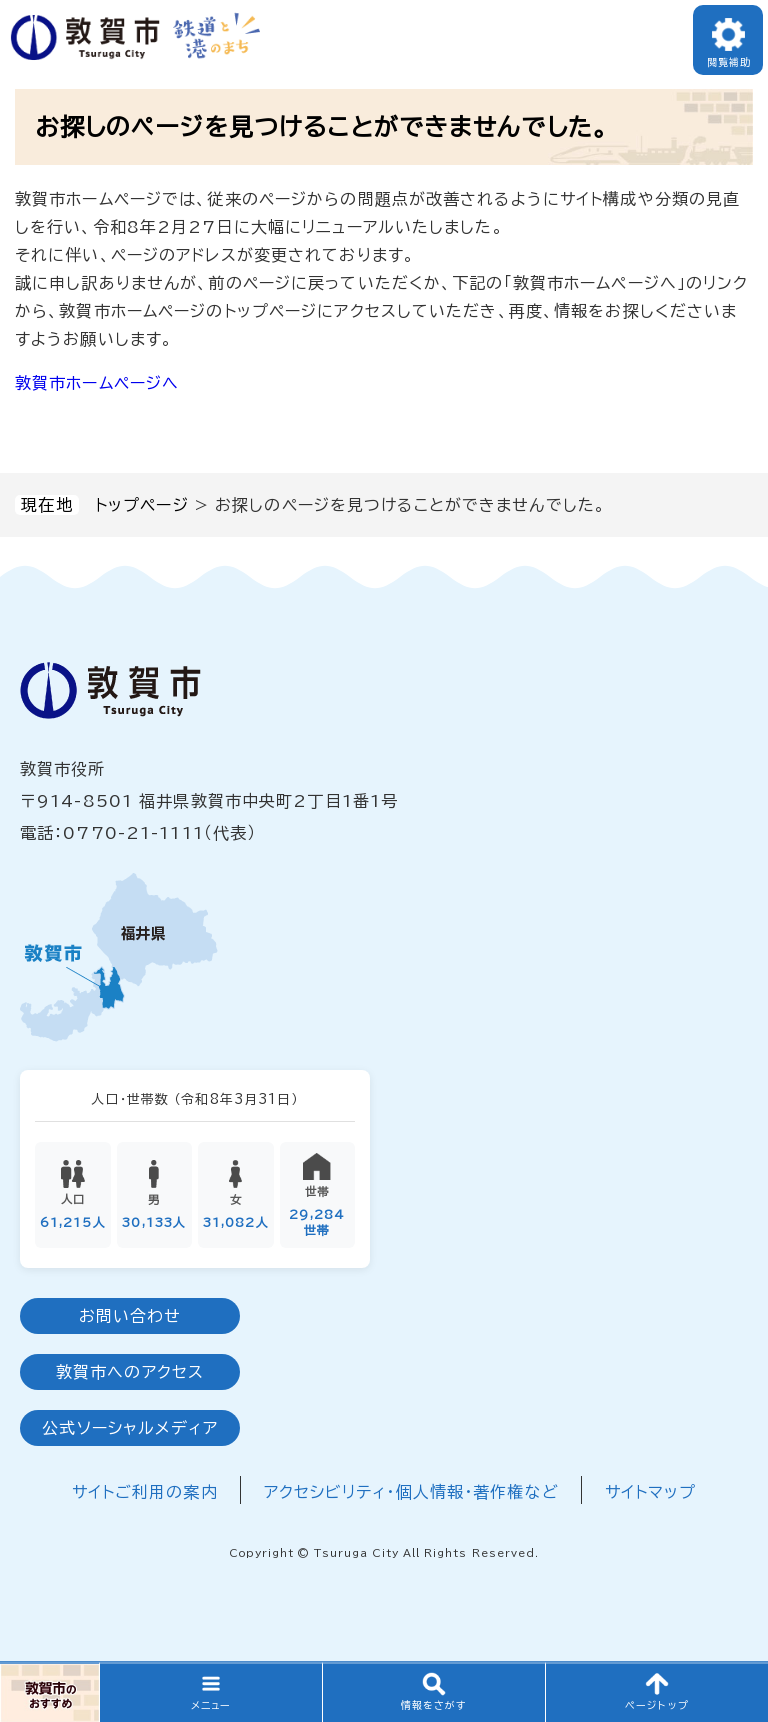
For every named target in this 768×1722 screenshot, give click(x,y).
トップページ (142, 505)
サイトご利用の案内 (145, 1492)
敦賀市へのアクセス (130, 1372)
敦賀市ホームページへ (97, 383)
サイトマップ (651, 1492)
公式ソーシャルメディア (129, 1428)
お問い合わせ (130, 1316)
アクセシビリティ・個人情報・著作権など (411, 1492)
